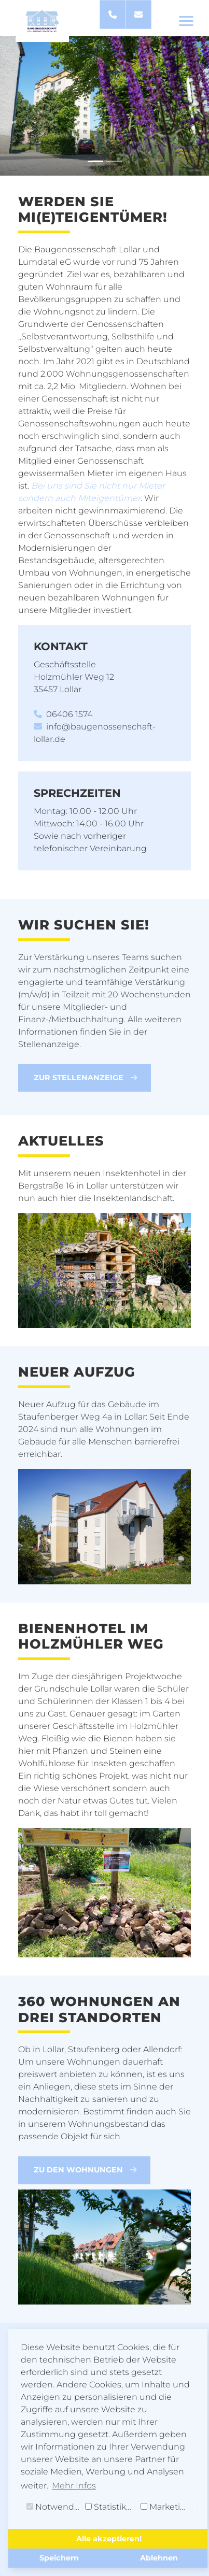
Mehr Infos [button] (74, 2486)
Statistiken (111, 2507)
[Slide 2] (114, 161)
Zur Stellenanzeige (85, 1077)
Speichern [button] (59, 2558)
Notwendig (54, 2507)
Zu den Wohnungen (85, 2169)
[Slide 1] (95, 161)
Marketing (166, 2507)
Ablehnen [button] (159, 2558)
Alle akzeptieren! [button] (109, 2538)
